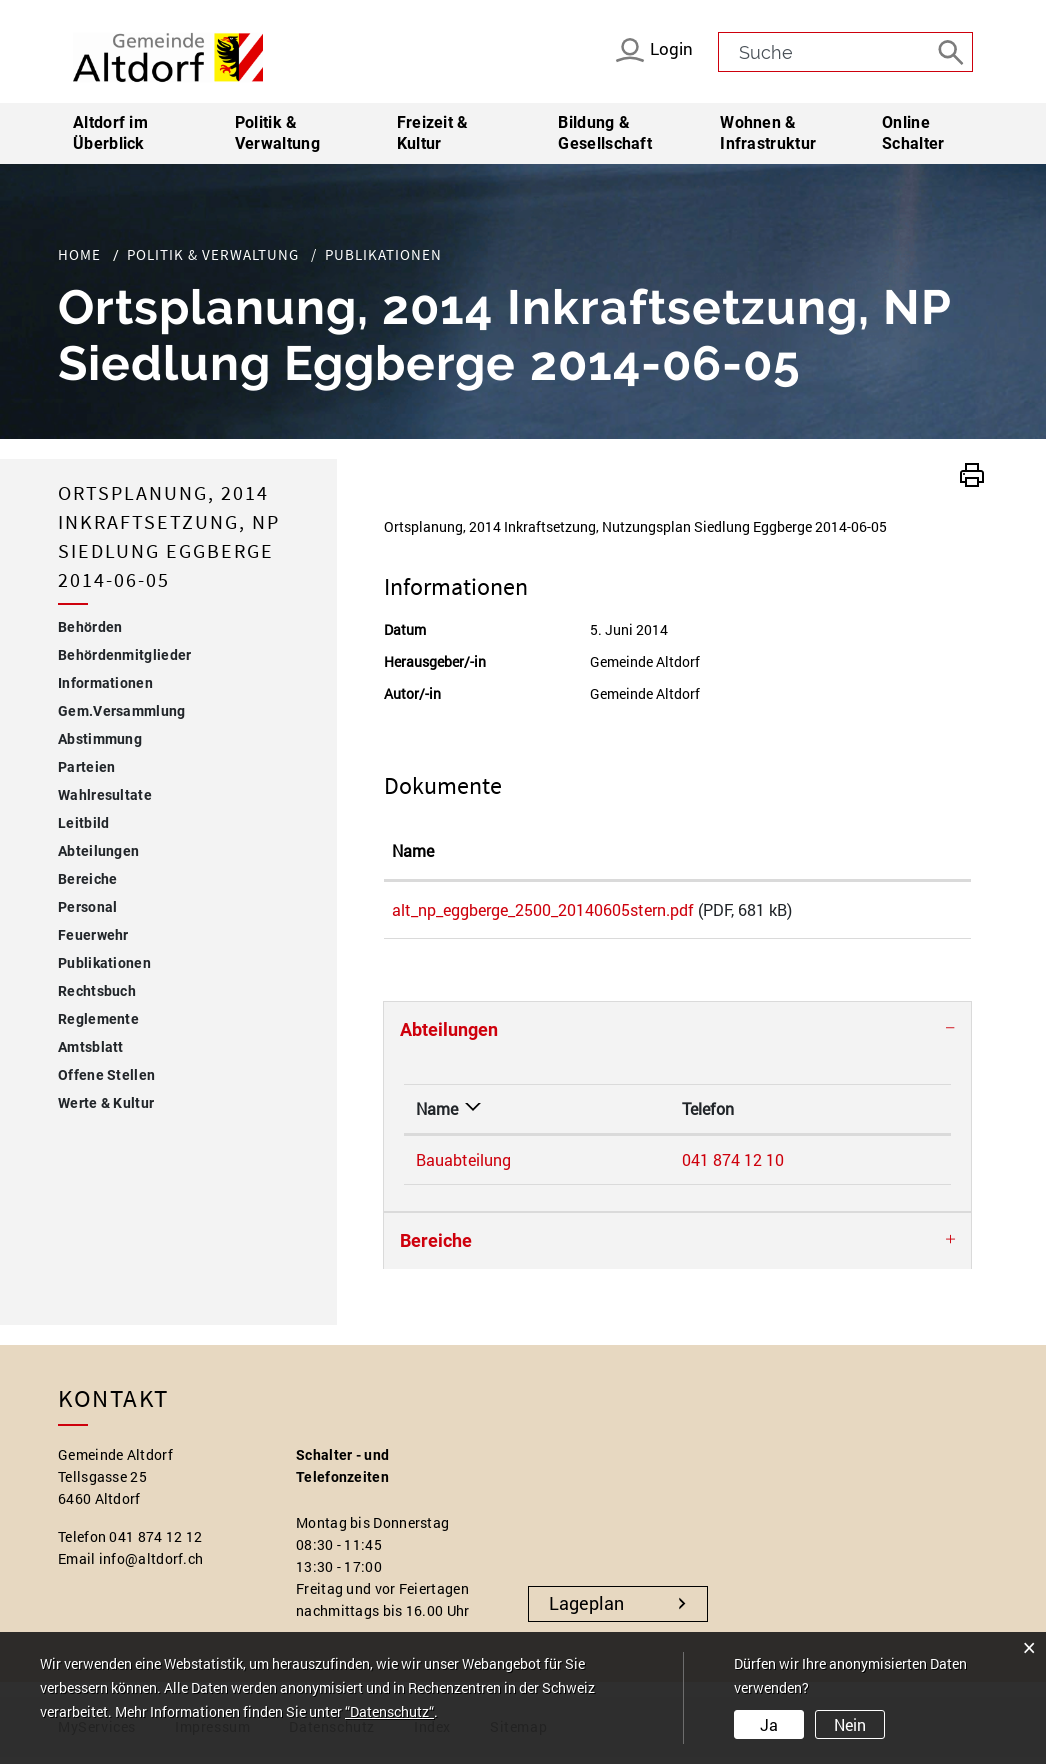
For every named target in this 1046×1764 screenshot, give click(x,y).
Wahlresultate (105, 795)
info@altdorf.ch (151, 1565)
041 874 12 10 (612, 1166)
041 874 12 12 (155, 1543)
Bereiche (87, 879)
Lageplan (586, 1610)
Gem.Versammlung (122, 711)
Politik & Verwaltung (277, 133)
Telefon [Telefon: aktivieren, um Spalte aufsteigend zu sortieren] (587, 1115)
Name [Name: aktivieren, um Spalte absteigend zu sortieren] (437, 1115)
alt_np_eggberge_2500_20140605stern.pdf (543, 909)
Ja (769, 1724)
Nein (850, 1724)
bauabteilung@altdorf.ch (805, 1166)
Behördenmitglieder (124, 655)
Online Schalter (913, 133)
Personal (87, 907)
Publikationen (148, 960)
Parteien (86, 767)
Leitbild (83, 823)
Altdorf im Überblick (110, 133)
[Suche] (953, 51)
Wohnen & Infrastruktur (768, 133)
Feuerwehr (93, 935)
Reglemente (98, 1019)
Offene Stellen (106, 1075)
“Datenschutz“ (389, 1711)
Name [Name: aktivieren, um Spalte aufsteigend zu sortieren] (413, 850)
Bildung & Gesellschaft (605, 133)
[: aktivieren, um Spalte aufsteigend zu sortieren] (915, 852)
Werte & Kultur (106, 1103)
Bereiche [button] (436, 1247)
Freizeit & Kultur (433, 133)
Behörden (90, 627)
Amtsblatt (91, 1047)
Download (915, 913)
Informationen (105, 683)
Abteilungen (98, 851)
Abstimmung (100, 739)
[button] (972, 472)
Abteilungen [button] (449, 1036)
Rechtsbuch (97, 991)
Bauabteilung (463, 1166)
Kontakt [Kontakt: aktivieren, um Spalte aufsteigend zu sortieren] (744, 1115)
